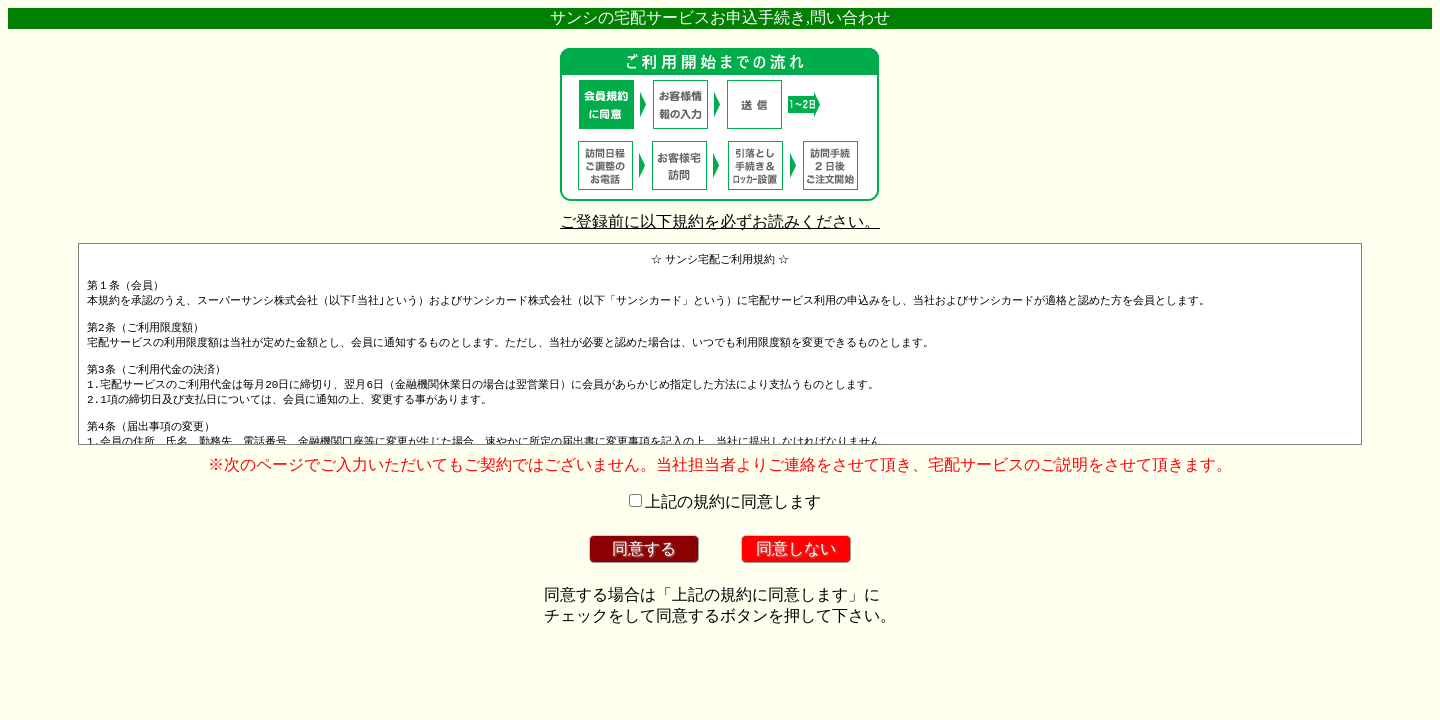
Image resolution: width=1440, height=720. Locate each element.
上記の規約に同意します (733, 501)
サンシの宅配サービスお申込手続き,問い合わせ (720, 17)
